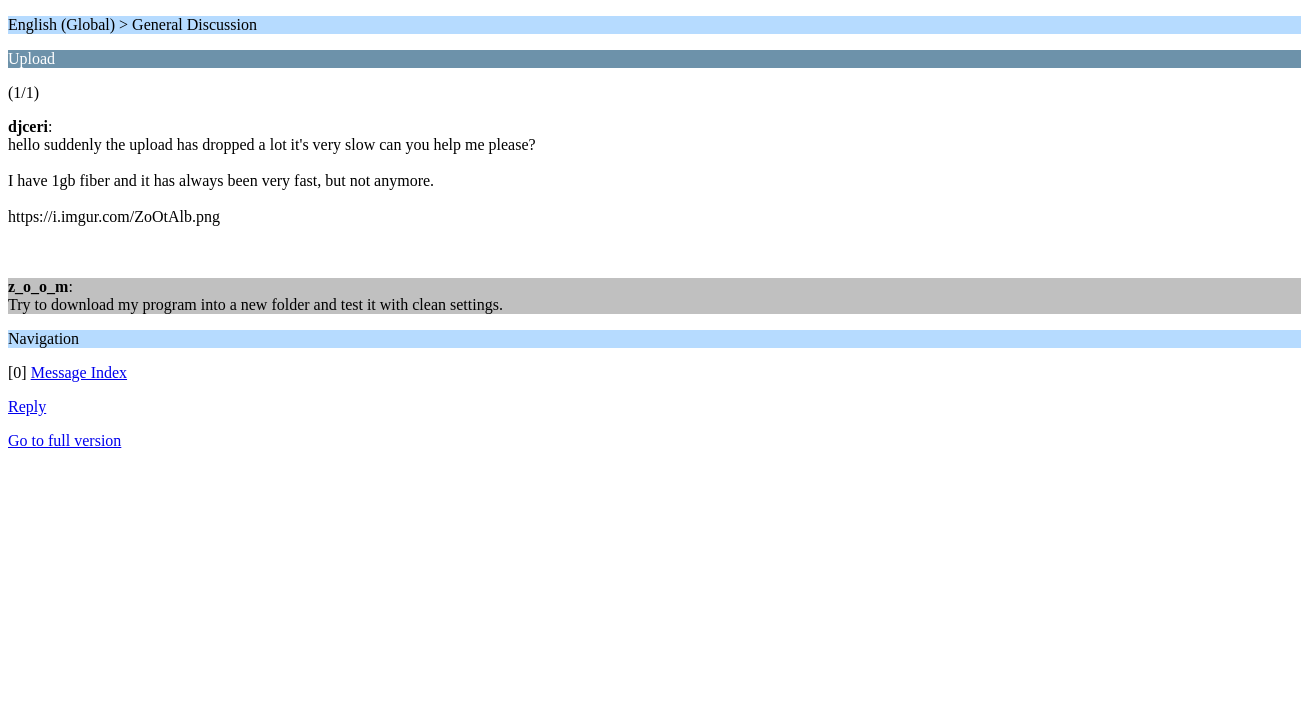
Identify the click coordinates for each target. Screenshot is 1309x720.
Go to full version (64, 440)
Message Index (79, 372)
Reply (27, 406)
